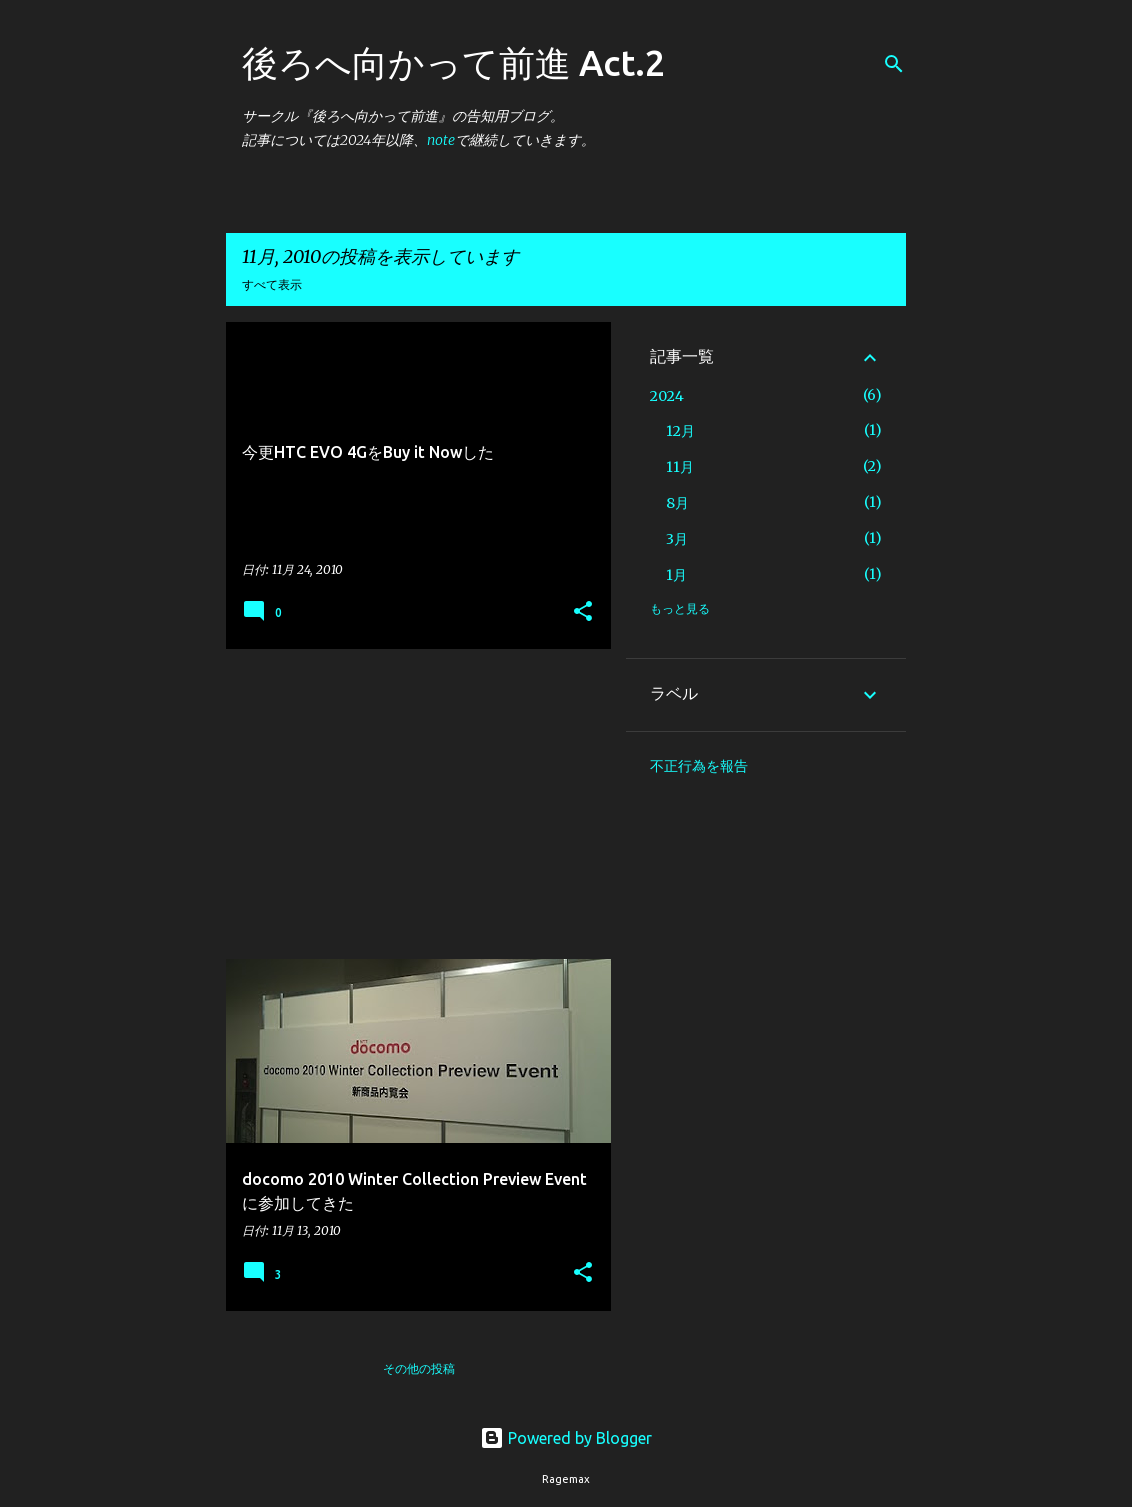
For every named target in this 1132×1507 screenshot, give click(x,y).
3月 (677, 539)
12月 (680, 431)
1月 (676, 575)
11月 (680, 467)
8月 (677, 503)
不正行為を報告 (699, 766)
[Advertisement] (411, 804)
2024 (667, 396)
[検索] (894, 64)
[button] (583, 612)
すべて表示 (272, 284)
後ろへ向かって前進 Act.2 (453, 62)
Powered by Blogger (566, 1438)
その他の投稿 (419, 1368)
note (441, 140)
